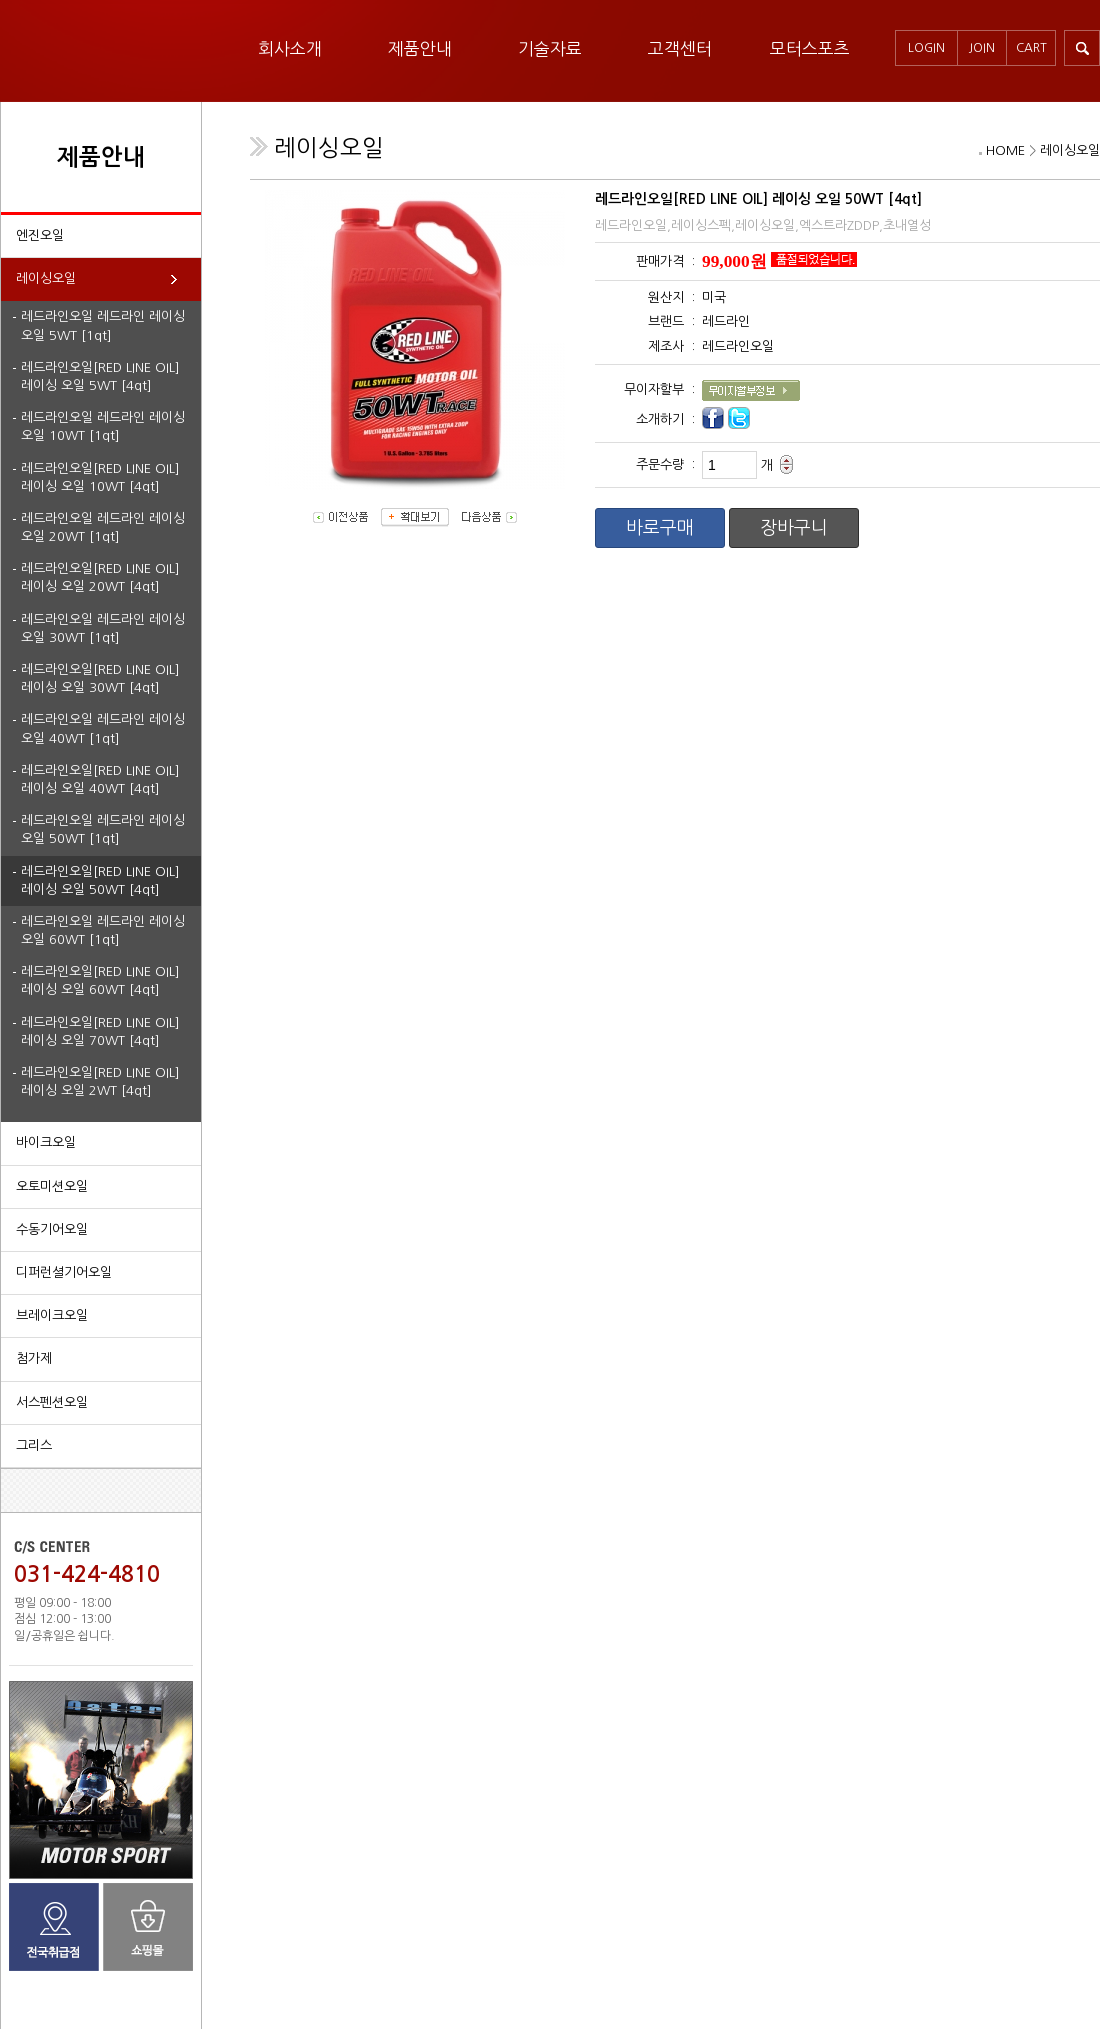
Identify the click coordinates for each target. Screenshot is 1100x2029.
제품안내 (420, 48)
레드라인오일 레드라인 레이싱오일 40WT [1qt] (103, 728)
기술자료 (550, 48)
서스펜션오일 (52, 1402)
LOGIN (926, 48)
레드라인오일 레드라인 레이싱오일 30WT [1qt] (103, 628)
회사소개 (290, 48)
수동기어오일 (52, 1229)
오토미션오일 (52, 1186)
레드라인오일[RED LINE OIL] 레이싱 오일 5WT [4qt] (100, 376)
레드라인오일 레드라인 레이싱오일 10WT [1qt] (103, 426)
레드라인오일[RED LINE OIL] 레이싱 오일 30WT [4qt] (100, 678)
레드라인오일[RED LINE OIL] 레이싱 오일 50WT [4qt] (100, 880)
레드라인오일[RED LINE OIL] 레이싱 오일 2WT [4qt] (100, 1081)
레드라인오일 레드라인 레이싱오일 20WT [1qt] (103, 527)
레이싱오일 (46, 278)
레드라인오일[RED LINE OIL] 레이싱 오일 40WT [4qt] (100, 779)
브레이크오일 (52, 1315)
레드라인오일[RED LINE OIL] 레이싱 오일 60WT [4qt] (100, 980)
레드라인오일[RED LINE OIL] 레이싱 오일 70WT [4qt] (100, 1031)
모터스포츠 (810, 48)
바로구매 (660, 528)
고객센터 (680, 48)
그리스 (34, 1445)
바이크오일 (46, 1142)
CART (1031, 48)
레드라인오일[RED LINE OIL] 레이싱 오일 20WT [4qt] (100, 577)
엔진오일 (40, 235)
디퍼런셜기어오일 (64, 1272)
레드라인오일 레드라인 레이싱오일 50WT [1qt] (103, 829)
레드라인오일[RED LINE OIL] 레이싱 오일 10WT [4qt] (100, 477)
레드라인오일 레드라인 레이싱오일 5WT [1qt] (103, 325)
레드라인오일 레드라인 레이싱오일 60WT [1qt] (103, 930)
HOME (1005, 150)
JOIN (982, 48)
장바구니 (794, 528)
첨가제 (34, 1358)
